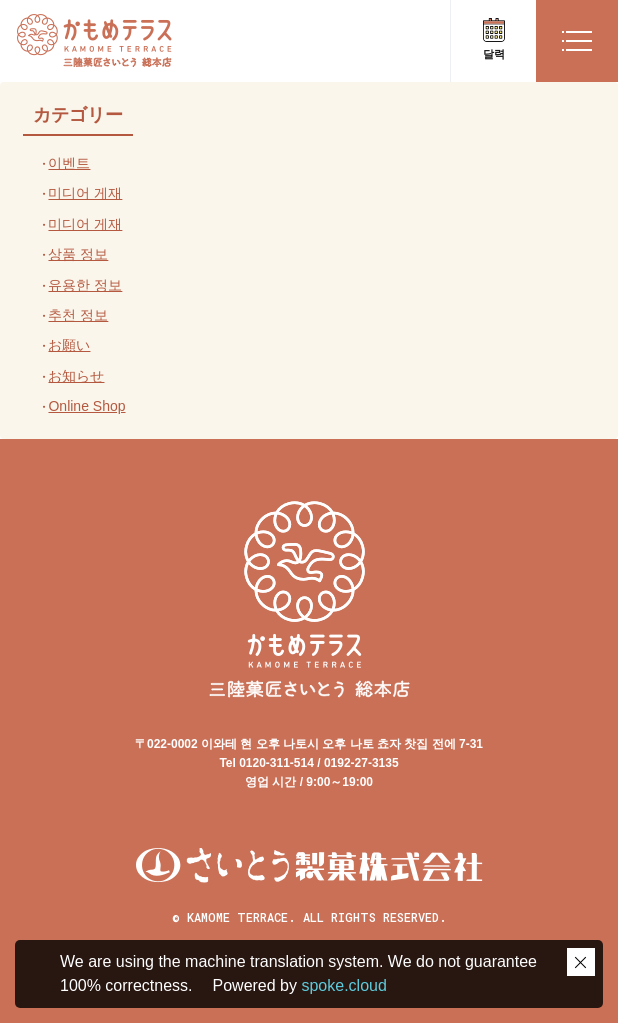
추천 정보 (78, 315)
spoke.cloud (342, 985)
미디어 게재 (85, 193)
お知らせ (76, 376)
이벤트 (69, 163)
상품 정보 (78, 254)
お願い (69, 345)
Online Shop (86, 406)
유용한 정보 (85, 285)
